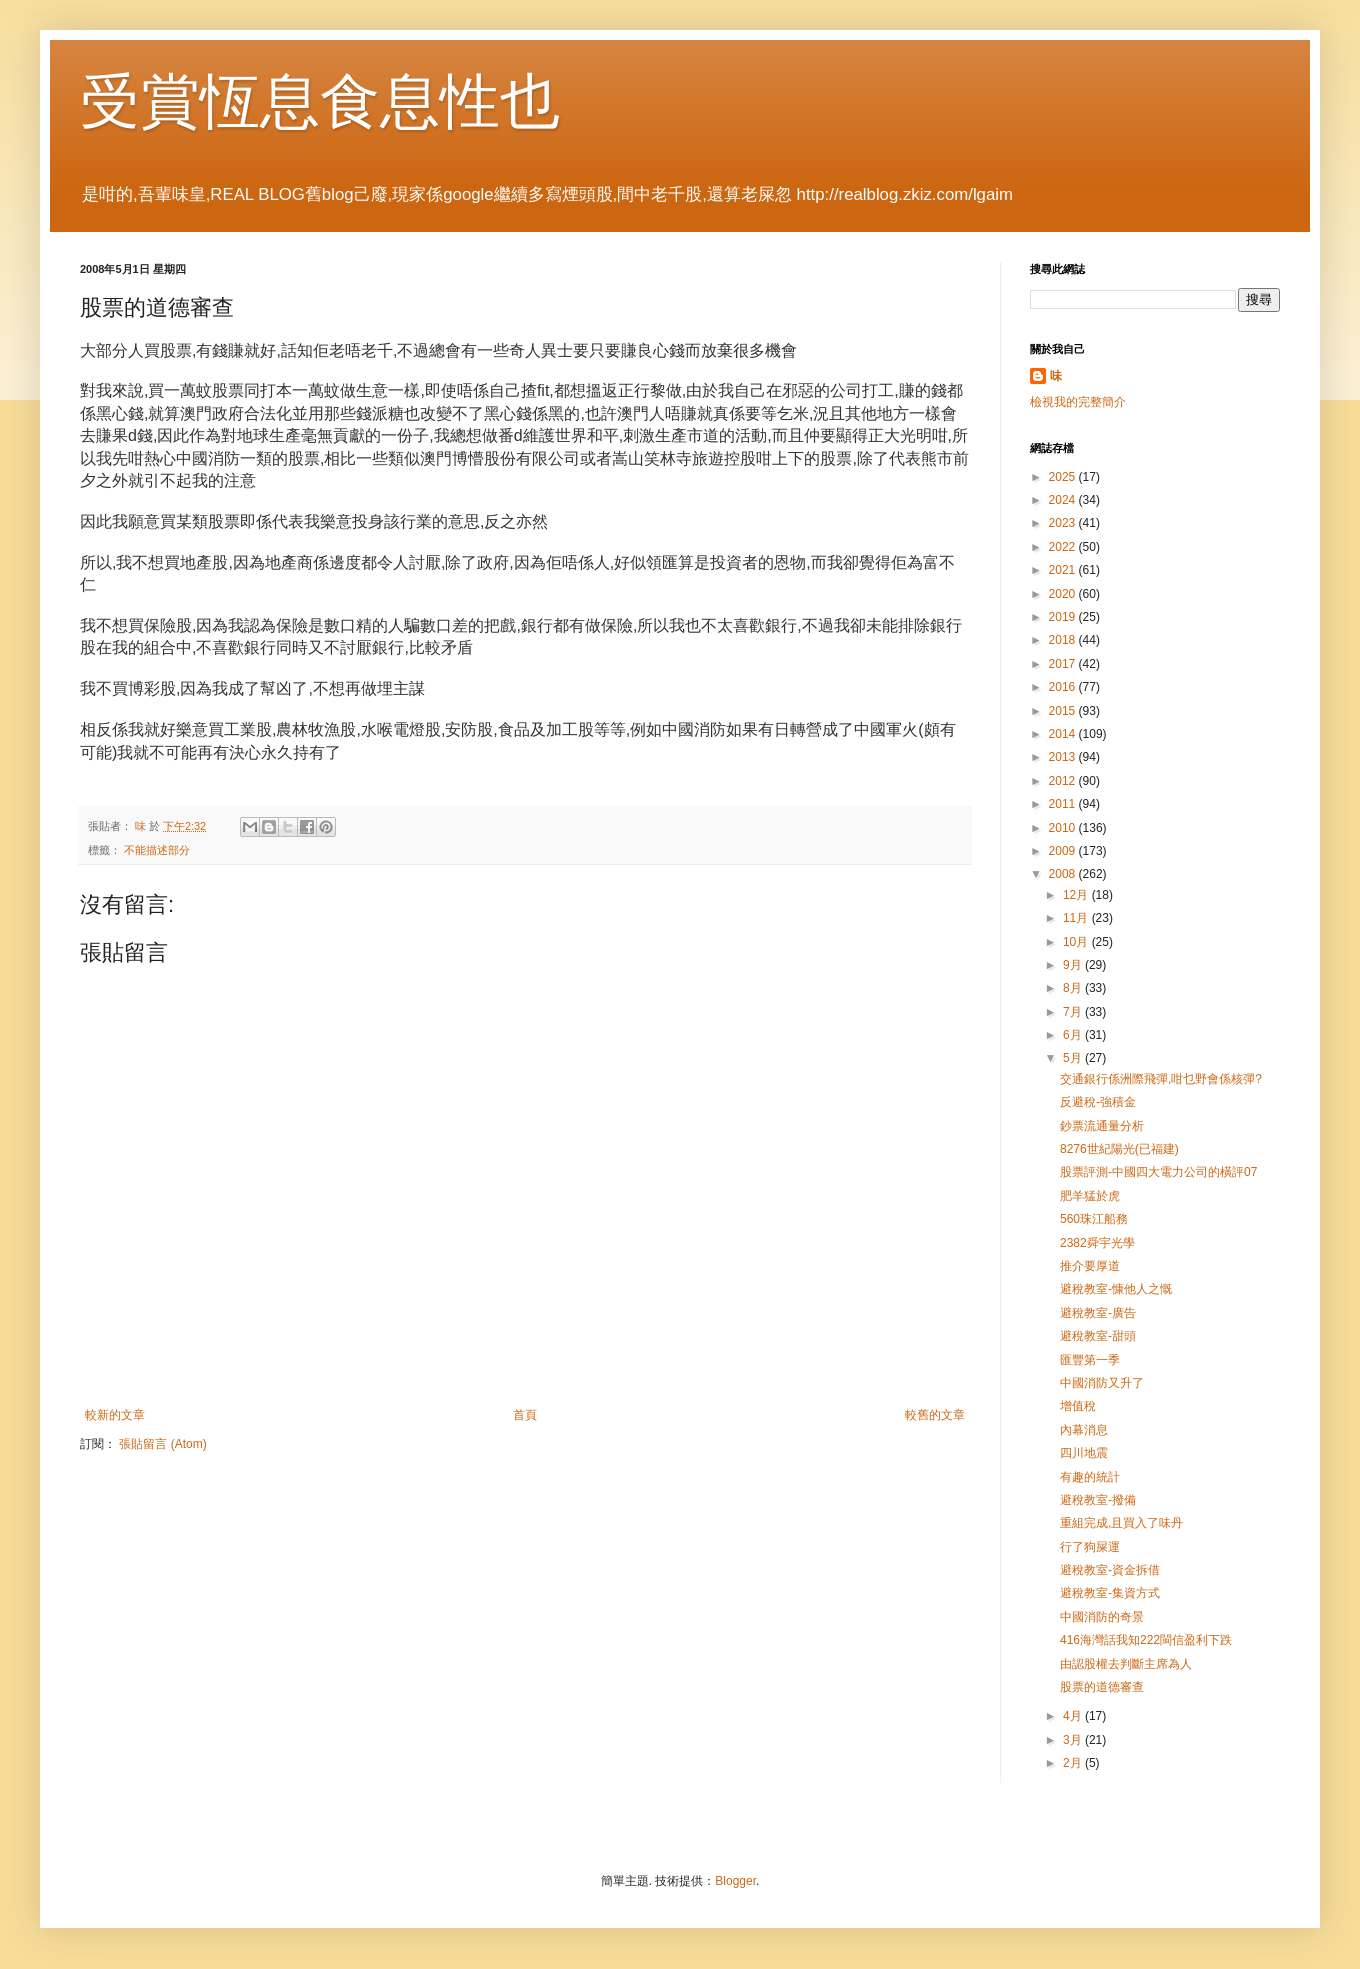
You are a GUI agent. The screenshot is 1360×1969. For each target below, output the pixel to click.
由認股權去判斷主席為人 (1126, 1664)
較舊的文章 (935, 1415)
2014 (1064, 734)
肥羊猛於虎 (1090, 1196)
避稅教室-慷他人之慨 (1116, 1289)
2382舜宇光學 (1097, 1243)
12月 (1077, 895)
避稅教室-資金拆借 (1110, 1570)
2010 (1064, 828)
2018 (1064, 640)
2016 (1064, 687)
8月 (1074, 988)
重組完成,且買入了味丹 (1121, 1523)
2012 (1064, 781)
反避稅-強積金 (1098, 1102)
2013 (1064, 757)
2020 (1064, 594)
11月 (1077, 918)
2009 (1064, 851)
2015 (1064, 711)
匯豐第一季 (1090, 1360)
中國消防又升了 (1102, 1383)
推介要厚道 (1090, 1266)
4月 (1074, 1716)
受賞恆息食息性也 (320, 101)
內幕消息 (1084, 1430)
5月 (1074, 1058)
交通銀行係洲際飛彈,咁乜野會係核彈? (1161, 1079)
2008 (1064, 874)
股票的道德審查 (1102, 1687)
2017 (1064, 664)
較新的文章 (115, 1415)
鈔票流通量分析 (1102, 1126)
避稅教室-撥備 (1098, 1500)
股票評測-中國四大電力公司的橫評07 (1158, 1172)
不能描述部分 (157, 850)
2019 (1064, 617)
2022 (1064, 547)
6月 (1074, 1035)
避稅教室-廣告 (1098, 1313)
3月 (1074, 1740)
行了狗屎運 (1090, 1547)
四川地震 (1084, 1453)
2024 (1064, 500)
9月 (1074, 965)
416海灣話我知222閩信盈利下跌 (1146, 1640)
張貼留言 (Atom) (162, 1444)
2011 (1064, 804)
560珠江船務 (1094, 1219)
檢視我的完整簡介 (1078, 402)
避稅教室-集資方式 (1110, 1593)
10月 (1077, 942)
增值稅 (1078, 1406)
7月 (1074, 1012)
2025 (1064, 477)
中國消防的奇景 (1102, 1617)
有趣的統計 (1090, 1477)
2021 (1064, 570)
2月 (1074, 1763)
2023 (1064, 523)
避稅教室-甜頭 (1098, 1336)
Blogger (735, 1881)
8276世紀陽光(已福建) (1119, 1149)
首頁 (525, 1415)
